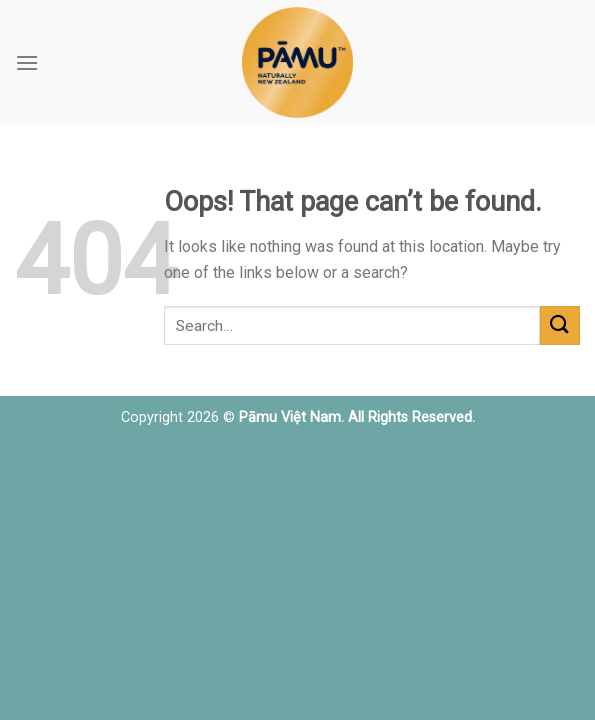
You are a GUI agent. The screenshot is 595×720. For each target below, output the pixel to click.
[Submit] (560, 325)
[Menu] (27, 62)
